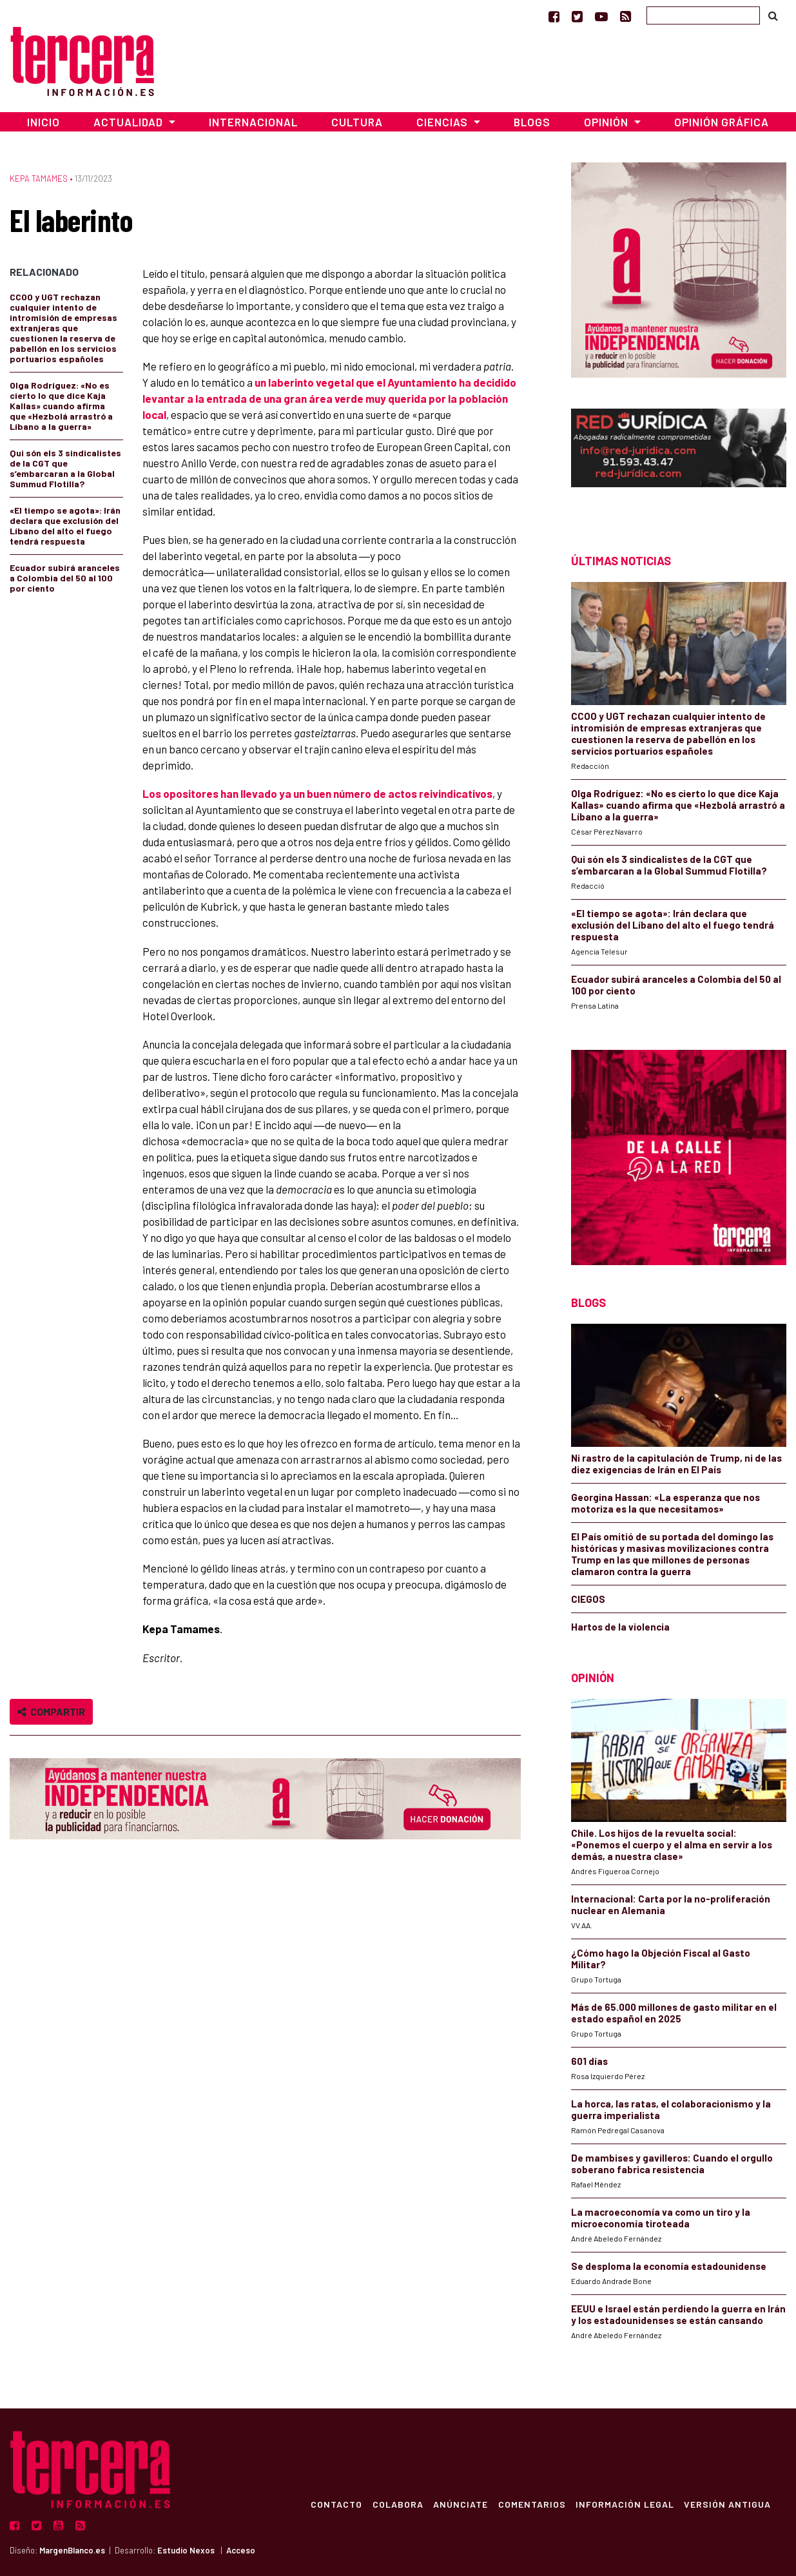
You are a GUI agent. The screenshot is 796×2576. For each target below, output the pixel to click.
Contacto (334, 2504)
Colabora (396, 2504)
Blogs (532, 121)
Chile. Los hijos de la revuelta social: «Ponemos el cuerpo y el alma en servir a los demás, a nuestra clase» (671, 1844)
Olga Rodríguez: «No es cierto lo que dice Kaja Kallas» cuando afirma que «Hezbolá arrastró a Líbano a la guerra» (61, 406)
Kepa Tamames (39, 178)
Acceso (240, 2550)
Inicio (43, 121)
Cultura (357, 121)
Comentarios (531, 2504)
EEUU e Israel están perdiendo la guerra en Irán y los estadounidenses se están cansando (678, 2314)
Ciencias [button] (443, 121)
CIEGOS (588, 1599)
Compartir (51, 1711)
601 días (589, 2061)
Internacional (253, 121)
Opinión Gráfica (721, 121)
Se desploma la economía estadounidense (668, 2266)
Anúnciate (459, 2504)
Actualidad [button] (129, 121)
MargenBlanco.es (72, 2550)
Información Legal (624, 2504)
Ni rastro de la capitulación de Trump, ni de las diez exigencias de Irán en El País (676, 1463)
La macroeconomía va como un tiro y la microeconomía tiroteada (660, 2217)
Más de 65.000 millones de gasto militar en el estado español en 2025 (674, 2012)
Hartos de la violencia (620, 1626)
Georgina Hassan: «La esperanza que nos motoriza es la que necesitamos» (665, 1503)
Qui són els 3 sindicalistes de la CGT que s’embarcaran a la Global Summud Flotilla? (65, 468)
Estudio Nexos (186, 2550)
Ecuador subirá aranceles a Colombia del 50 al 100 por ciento (65, 578)
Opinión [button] (607, 121)
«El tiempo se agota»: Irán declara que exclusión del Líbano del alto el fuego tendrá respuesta (65, 526)
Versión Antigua (727, 2504)
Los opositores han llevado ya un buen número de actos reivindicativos (317, 793)
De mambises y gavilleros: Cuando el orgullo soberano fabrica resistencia (672, 2163)
